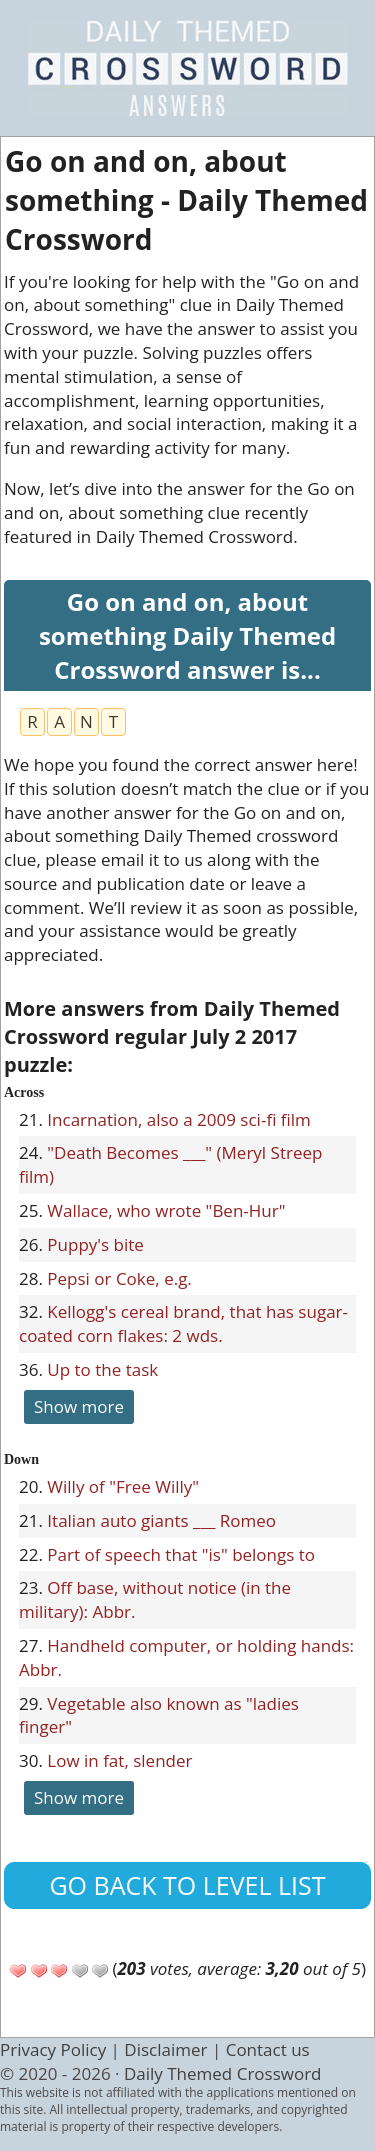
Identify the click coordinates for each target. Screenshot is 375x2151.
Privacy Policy (53, 2049)
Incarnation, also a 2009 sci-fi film (179, 1119)
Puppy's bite (95, 1244)
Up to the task (102, 1369)
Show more (79, 1406)
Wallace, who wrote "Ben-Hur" (166, 1210)
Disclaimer (165, 2049)
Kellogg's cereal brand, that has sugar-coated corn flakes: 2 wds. (183, 1323)
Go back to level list (187, 1885)
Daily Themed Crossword (223, 2073)
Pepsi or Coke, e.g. (119, 1278)
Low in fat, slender (119, 1760)
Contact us (268, 2049)
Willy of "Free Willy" (123, 1486)
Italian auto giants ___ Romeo (161, 1520)
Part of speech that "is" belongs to (181, 1554)
